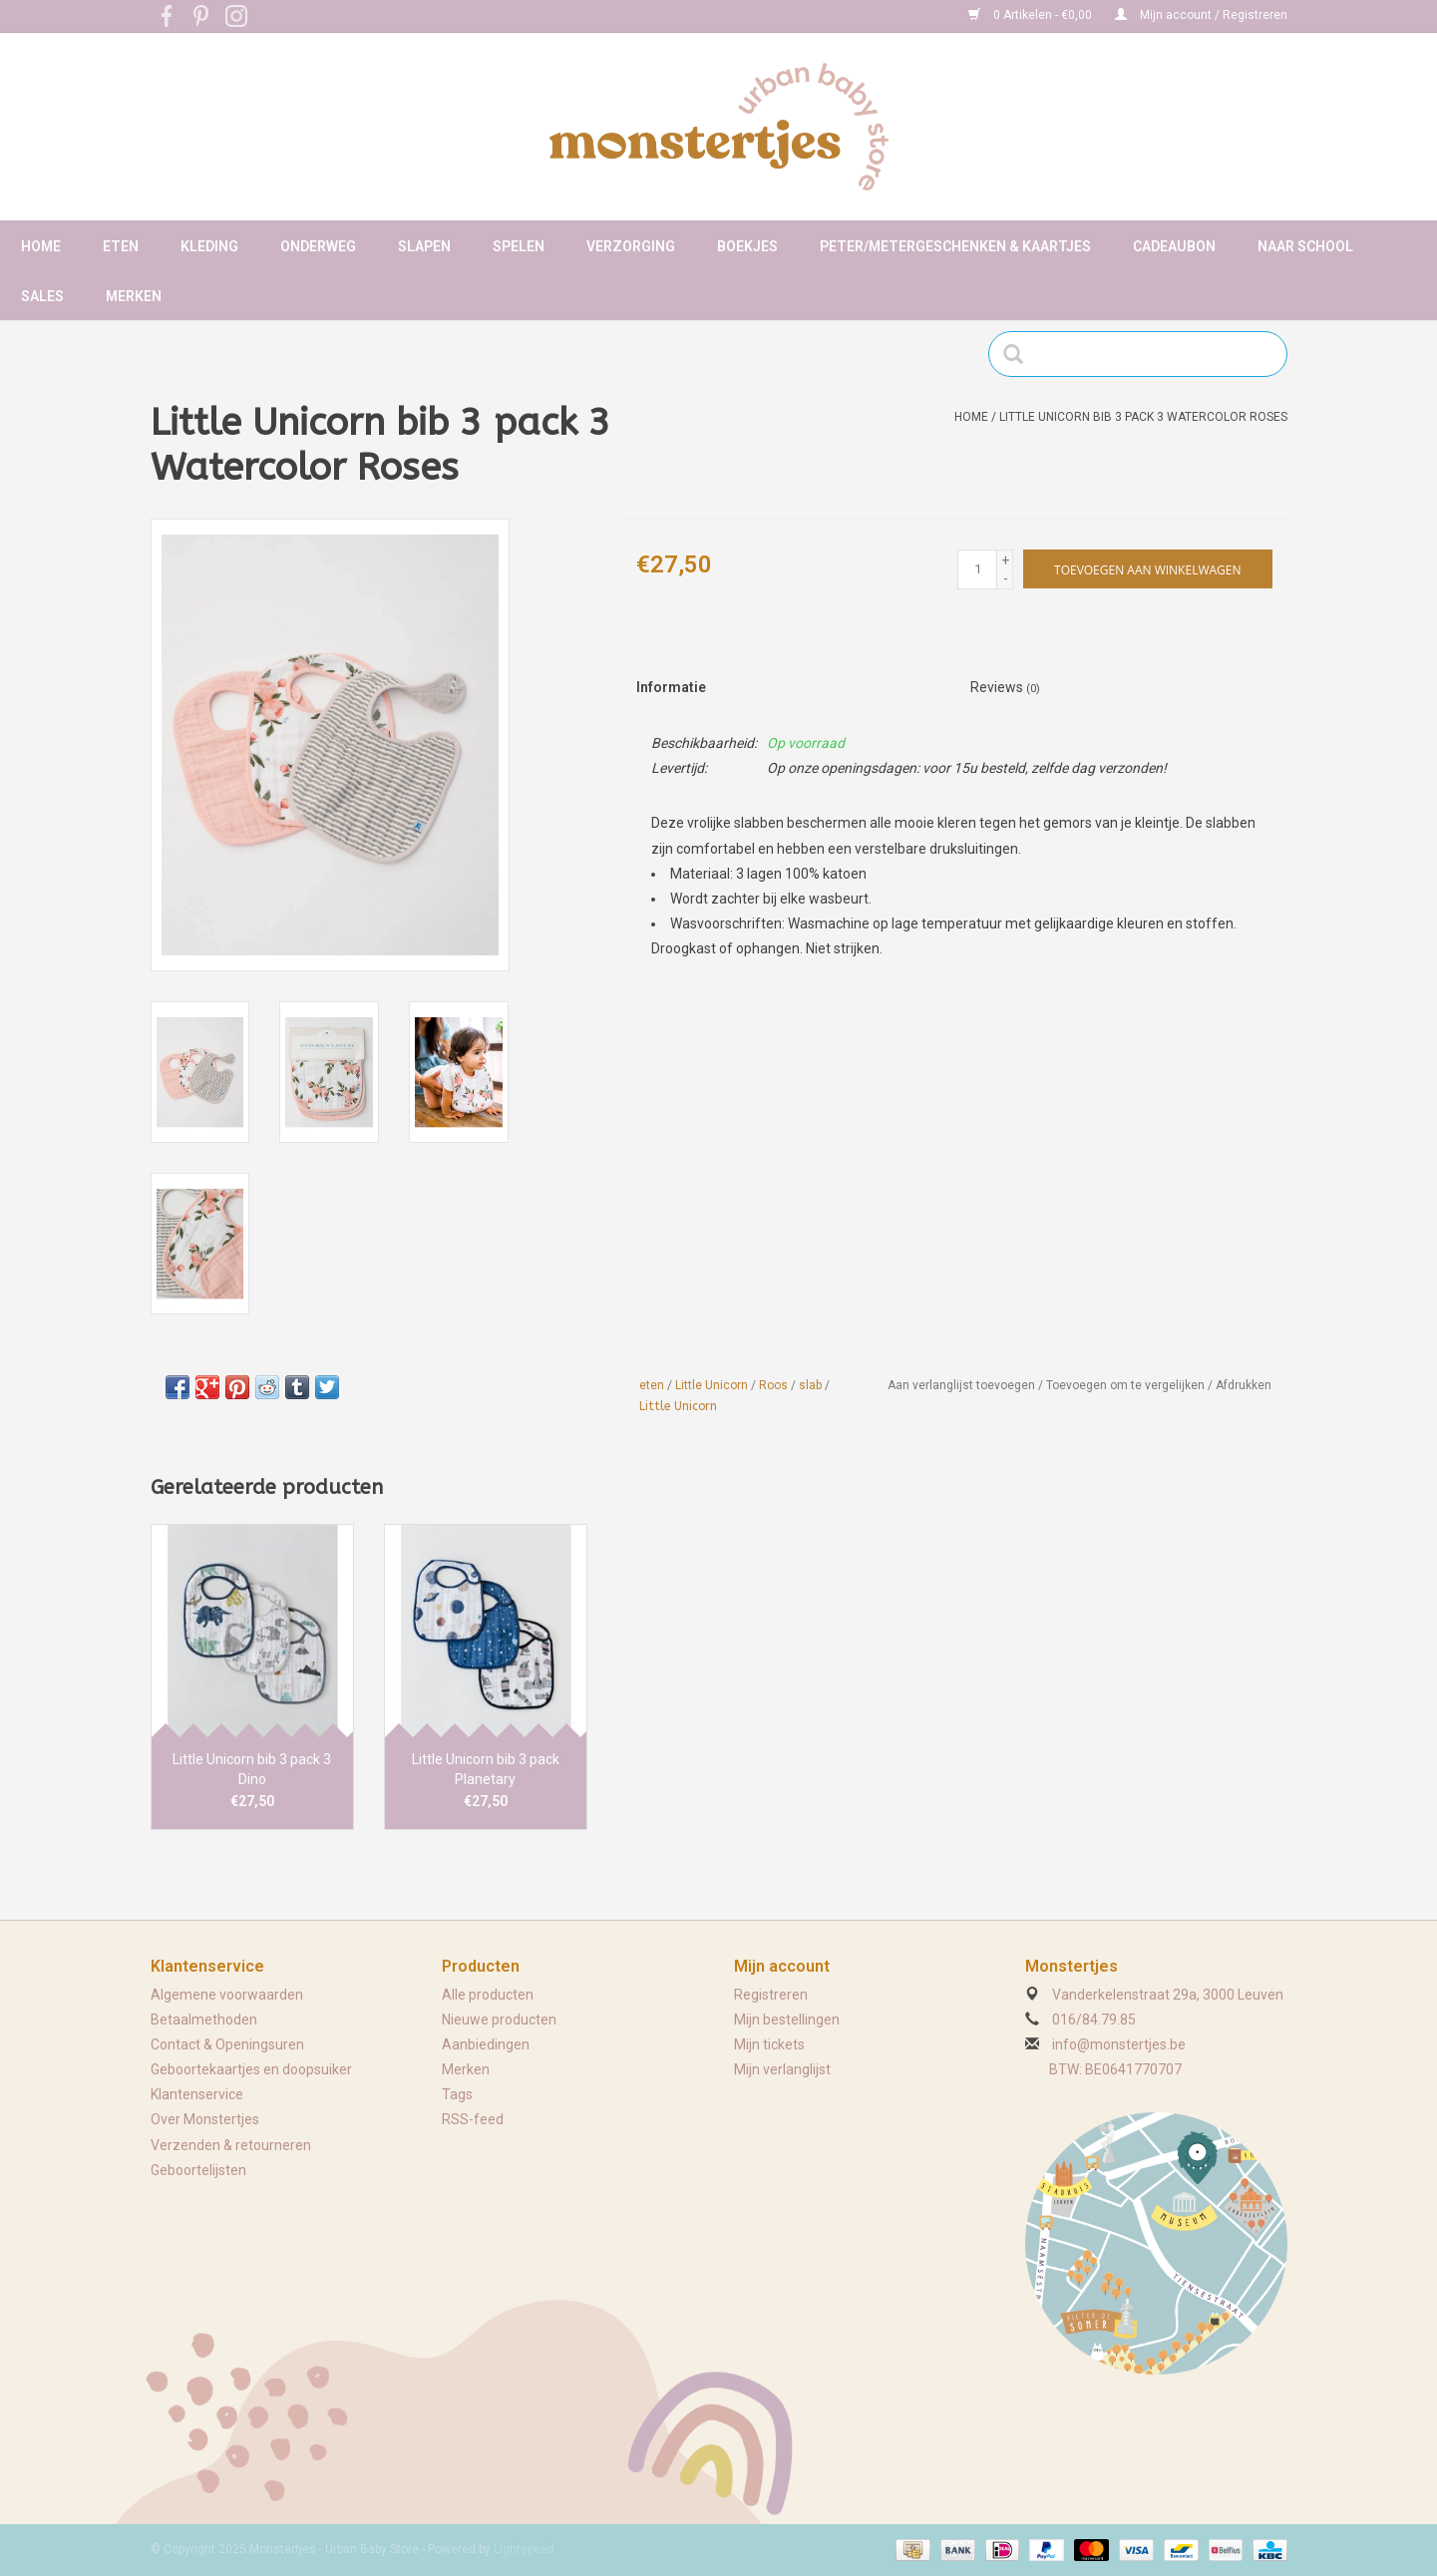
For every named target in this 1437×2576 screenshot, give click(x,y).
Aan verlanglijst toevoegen (961, 1385)
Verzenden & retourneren (231, 2145)
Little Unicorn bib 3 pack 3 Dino (252, 1769)
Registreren (771, 1995)
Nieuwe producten (499, 2019)
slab (810, 1385)
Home (41, 246)
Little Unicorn (711, 1385)
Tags (457, 2094)
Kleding (209, 246)
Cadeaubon (1174, 246)
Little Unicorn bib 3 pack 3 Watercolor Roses (1143, 417)
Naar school (1305, 246)
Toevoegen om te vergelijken (1127, 1385)
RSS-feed (473, 2119)
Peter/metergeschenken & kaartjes (955, 246)
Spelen (518, 246)
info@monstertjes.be (1119, 2044)
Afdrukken (1243, 1385)
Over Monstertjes (205, 2119)
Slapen (424, 246)
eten (651, 1385)
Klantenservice (197, 2094)
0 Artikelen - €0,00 (1031, 15)
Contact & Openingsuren (227, 2044)
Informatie (671, 687)
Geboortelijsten (198, 2170)
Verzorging (630, 246)
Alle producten (488, 1995)
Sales (42, 296)
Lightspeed (524, 2549)
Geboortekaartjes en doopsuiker (251, 2069)
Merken (134, 296)
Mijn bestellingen (787, 2019)
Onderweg (318, 246)
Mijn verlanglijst (782, 2069)
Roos (773, 1385)
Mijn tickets (769, 2044)
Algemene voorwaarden (227, 1995)
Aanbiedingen (486, 2044)
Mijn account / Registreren (1201, 15)
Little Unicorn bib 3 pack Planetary (485, 1769)
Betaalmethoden (204, 2019)
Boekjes (747, 246)
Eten (121, 246)
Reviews (1005, 687)
